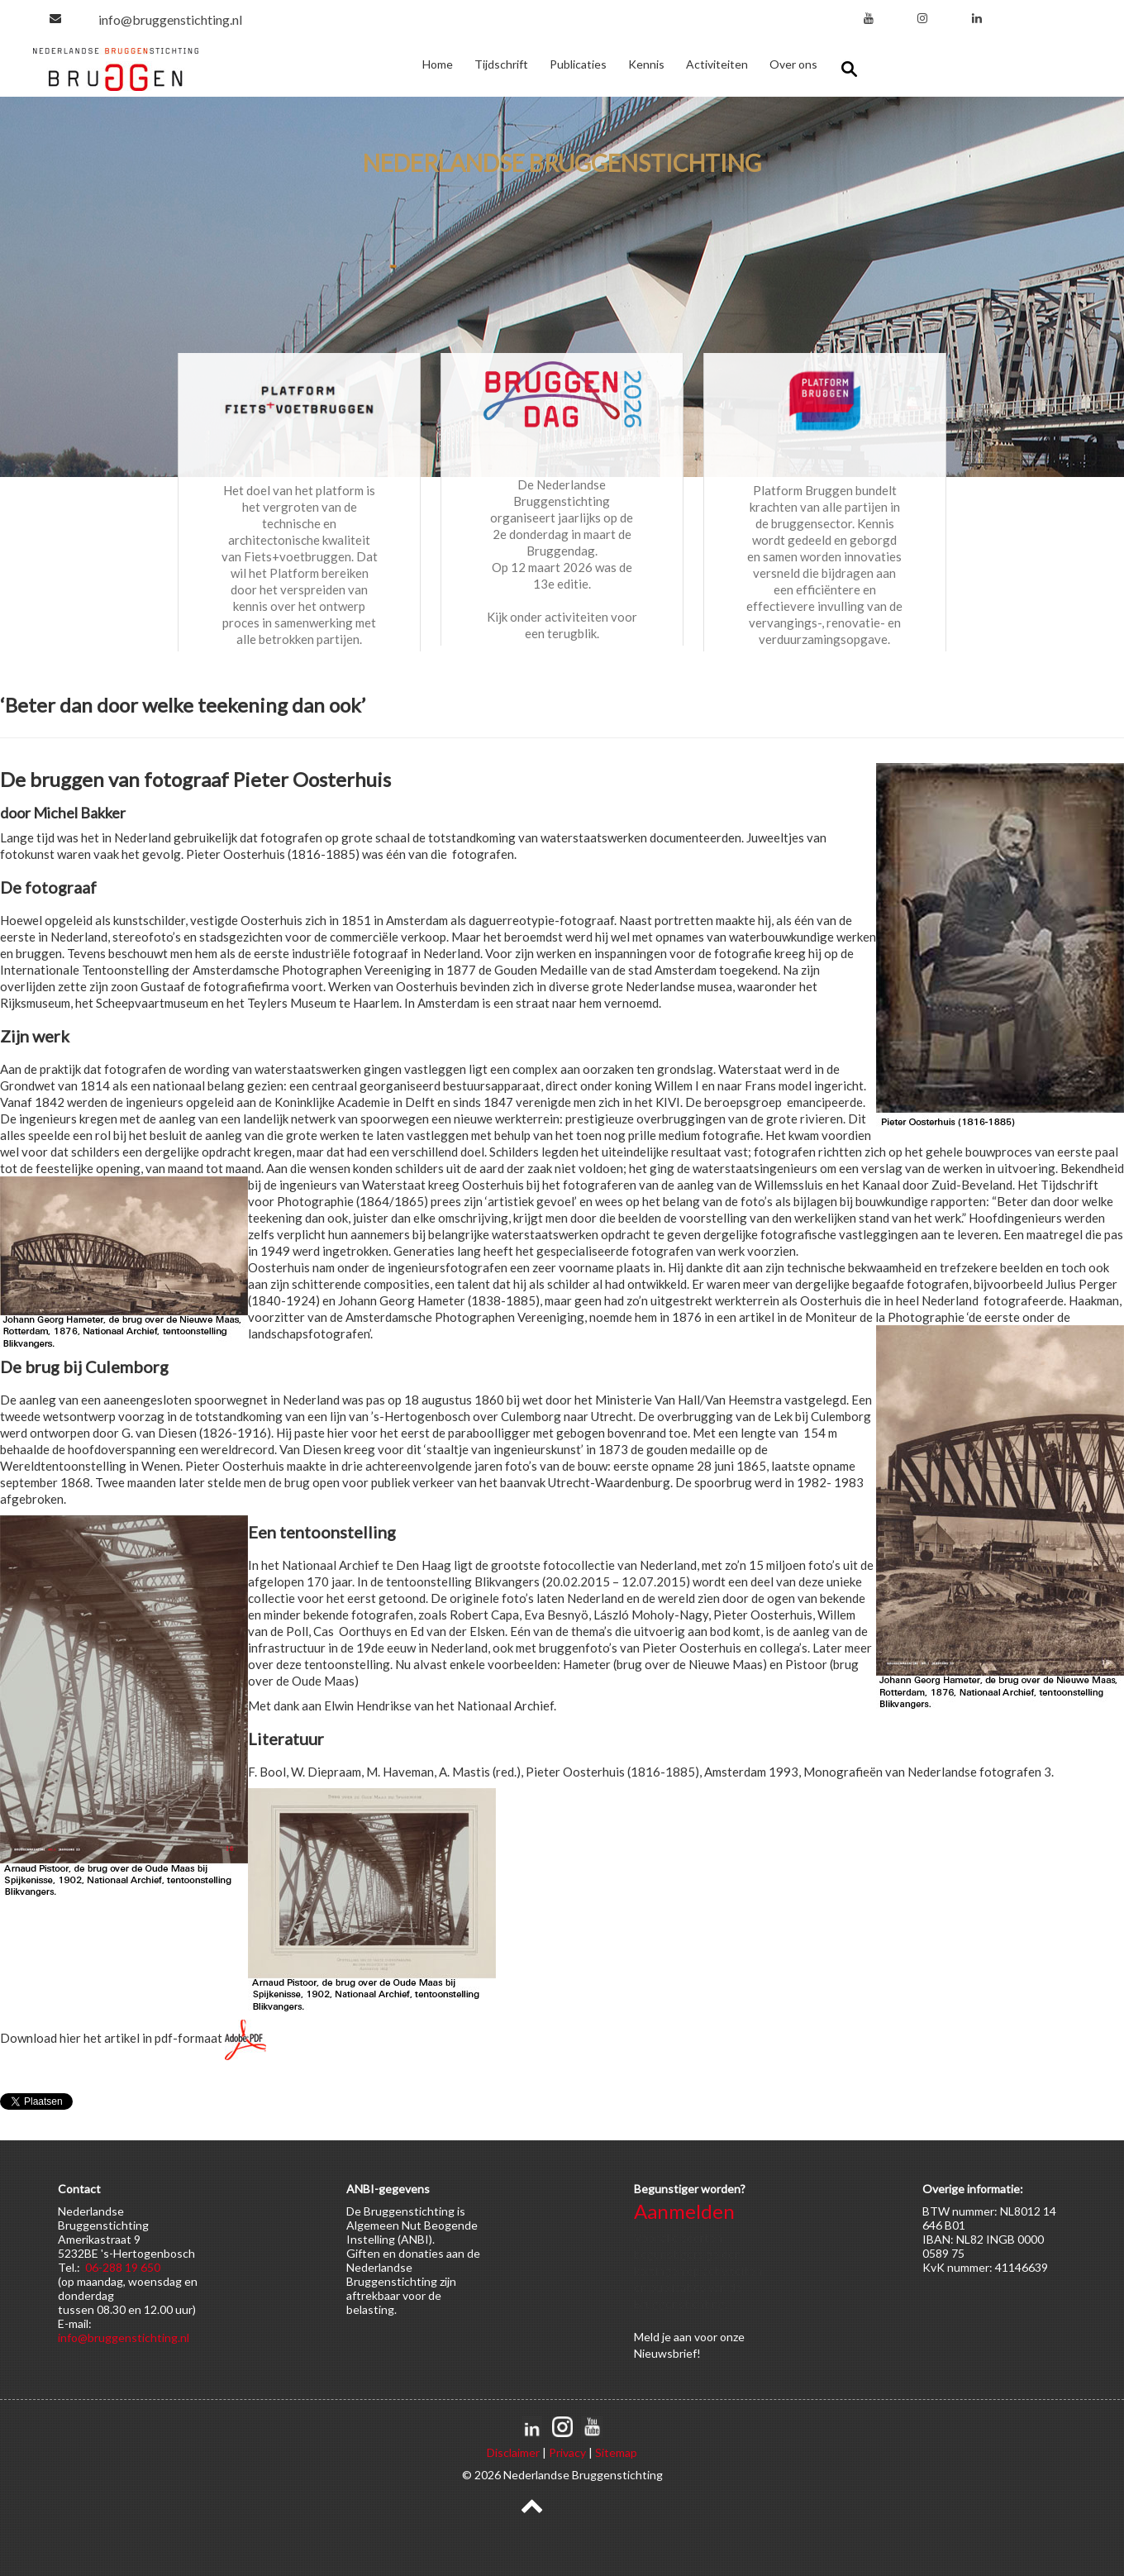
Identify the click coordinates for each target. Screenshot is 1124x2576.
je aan (677, 2337)
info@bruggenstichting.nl (170, 19)
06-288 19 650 (122, 2267)
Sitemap (616, 2452)
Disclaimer (513, 2452)
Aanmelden (684, 2211)
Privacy (567, 2452)
